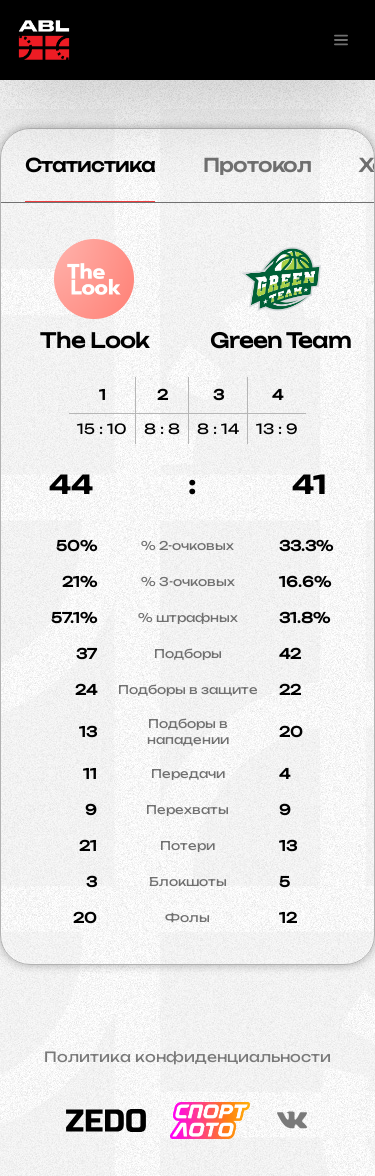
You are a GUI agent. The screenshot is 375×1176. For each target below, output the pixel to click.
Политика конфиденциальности (187, 1057)
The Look (94, 340)
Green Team (280, 340)
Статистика (90, 165)
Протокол (257, 165)
